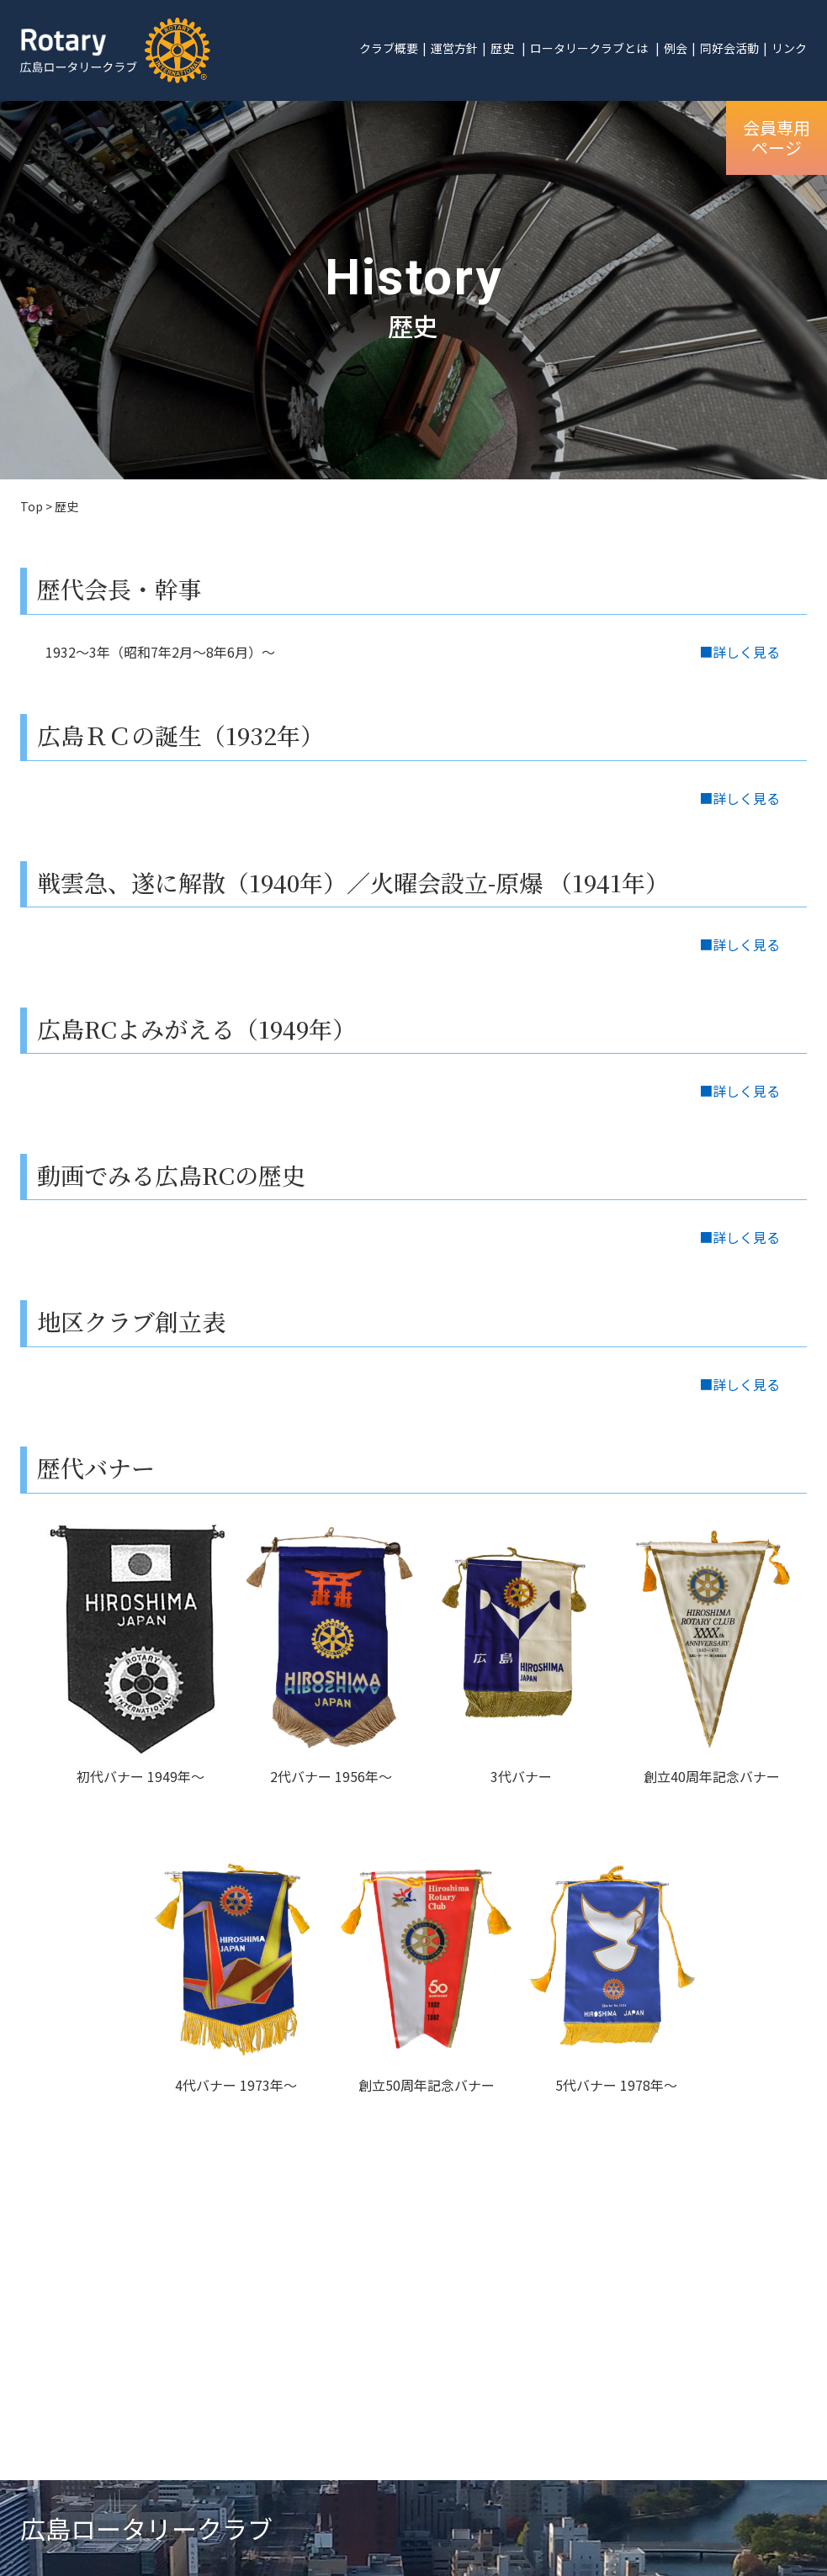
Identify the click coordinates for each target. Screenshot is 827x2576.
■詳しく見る (739, 652)
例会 (675, 48)
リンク (789, 48)
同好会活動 (729, 48)
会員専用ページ (776, 137)
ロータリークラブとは (589, 48)
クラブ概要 (388, 48)
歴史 (502, 48)
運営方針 (454, 48)
